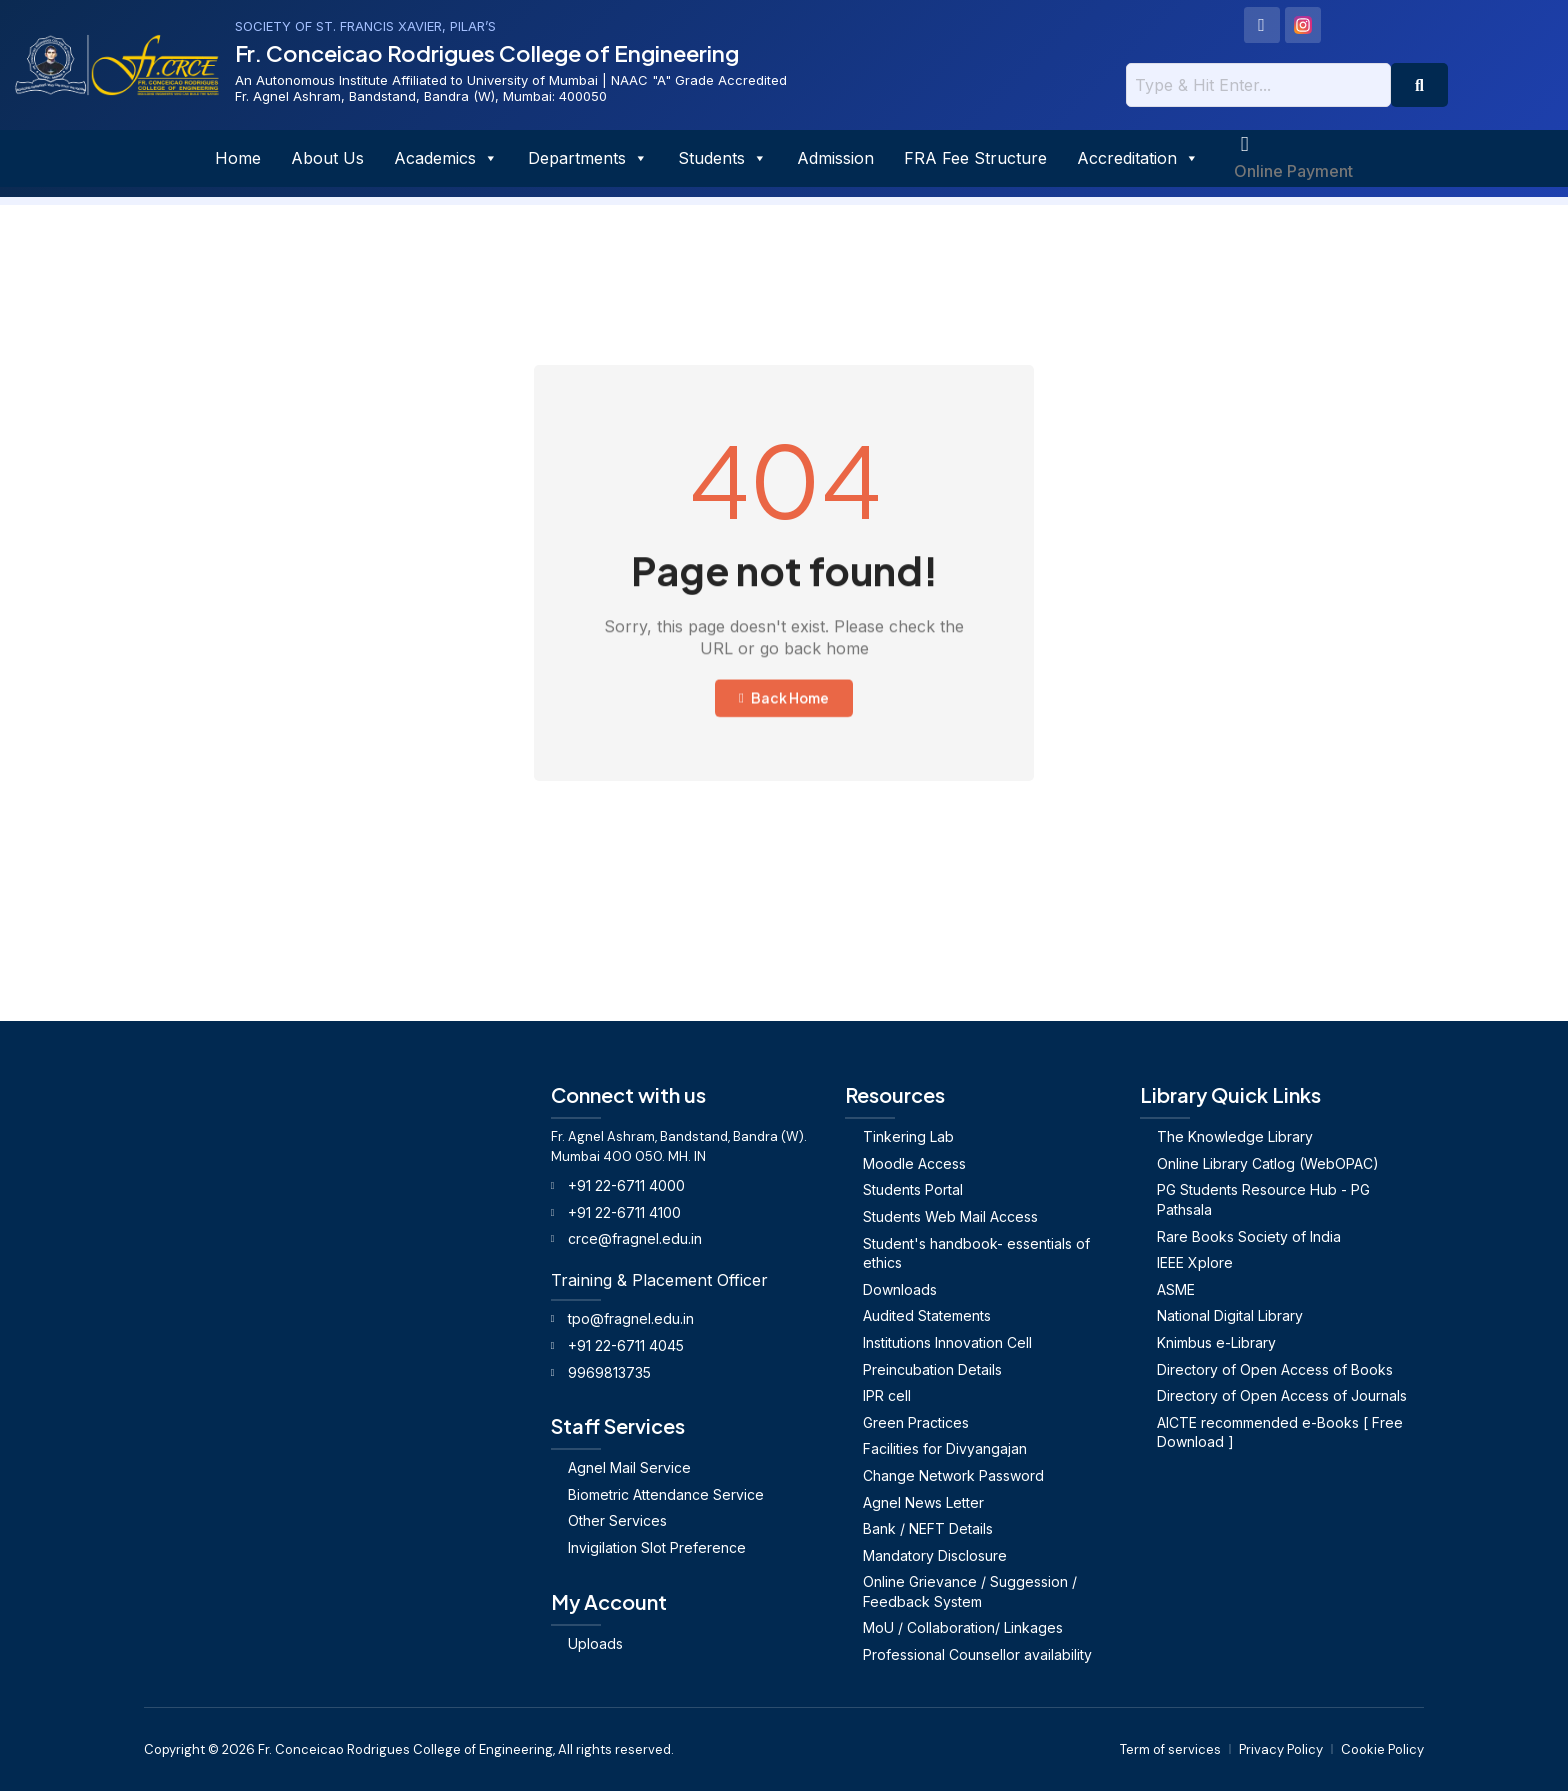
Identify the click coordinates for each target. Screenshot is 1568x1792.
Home (238, 159)
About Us (327, 159)
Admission (835, 159)
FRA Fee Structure (975, 159)
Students (722, 159)
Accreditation (1138, 159)
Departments (588, 159)
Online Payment (1293, 172)
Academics (446, 159)
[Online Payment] (1245, 145)
